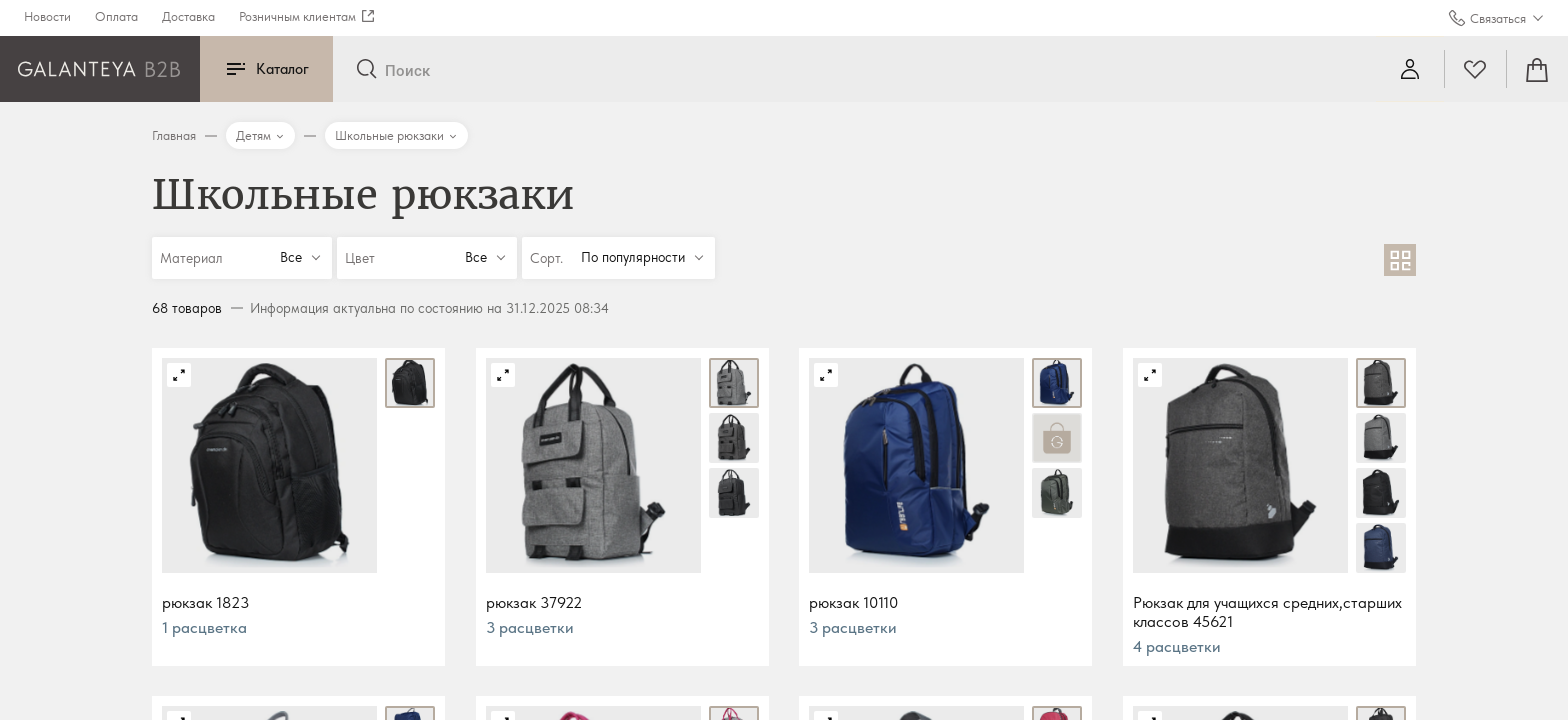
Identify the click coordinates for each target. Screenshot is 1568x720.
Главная (174, 135)
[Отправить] (366, 70)
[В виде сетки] (1400, 260)
